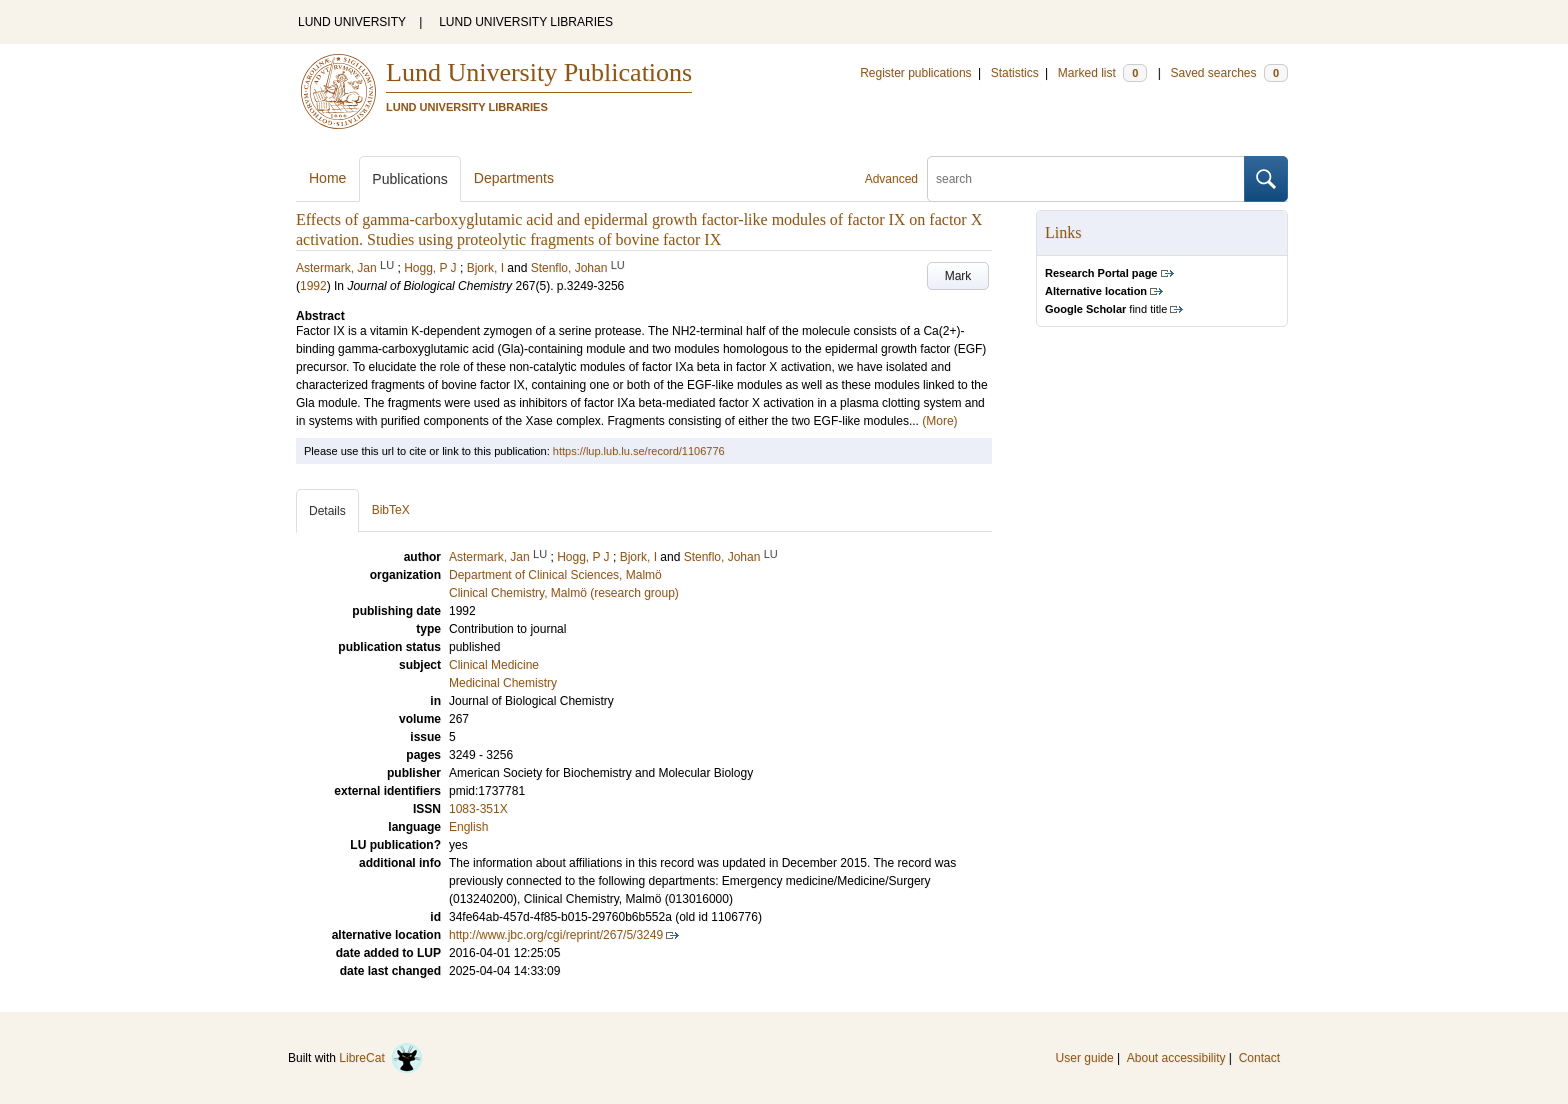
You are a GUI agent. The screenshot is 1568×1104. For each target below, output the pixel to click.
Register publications (915, 73)
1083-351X (478, 809)
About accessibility (1176, 1058)
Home (327, 178)
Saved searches (1229, 73)
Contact (1259, 1058)
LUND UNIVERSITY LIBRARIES (526, 22)
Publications (410, 179)
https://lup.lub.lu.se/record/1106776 (639, 451)
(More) (939, 421)
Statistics (1015, 73)
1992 (313, 286)
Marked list (1102, 73)
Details (327, 511)
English (468, 827)
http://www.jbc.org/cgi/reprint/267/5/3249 (556, 935)
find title (1106, 309)
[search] (1086, 179)
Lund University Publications (539, 72)
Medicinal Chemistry (503, 683)
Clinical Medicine (494, 665)
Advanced (891, 179)
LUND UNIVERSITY (352, 22)
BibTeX (391, 510)
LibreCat (381, 1058)
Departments (514, 178)
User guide (1085, 1058)
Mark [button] (958, 276)
